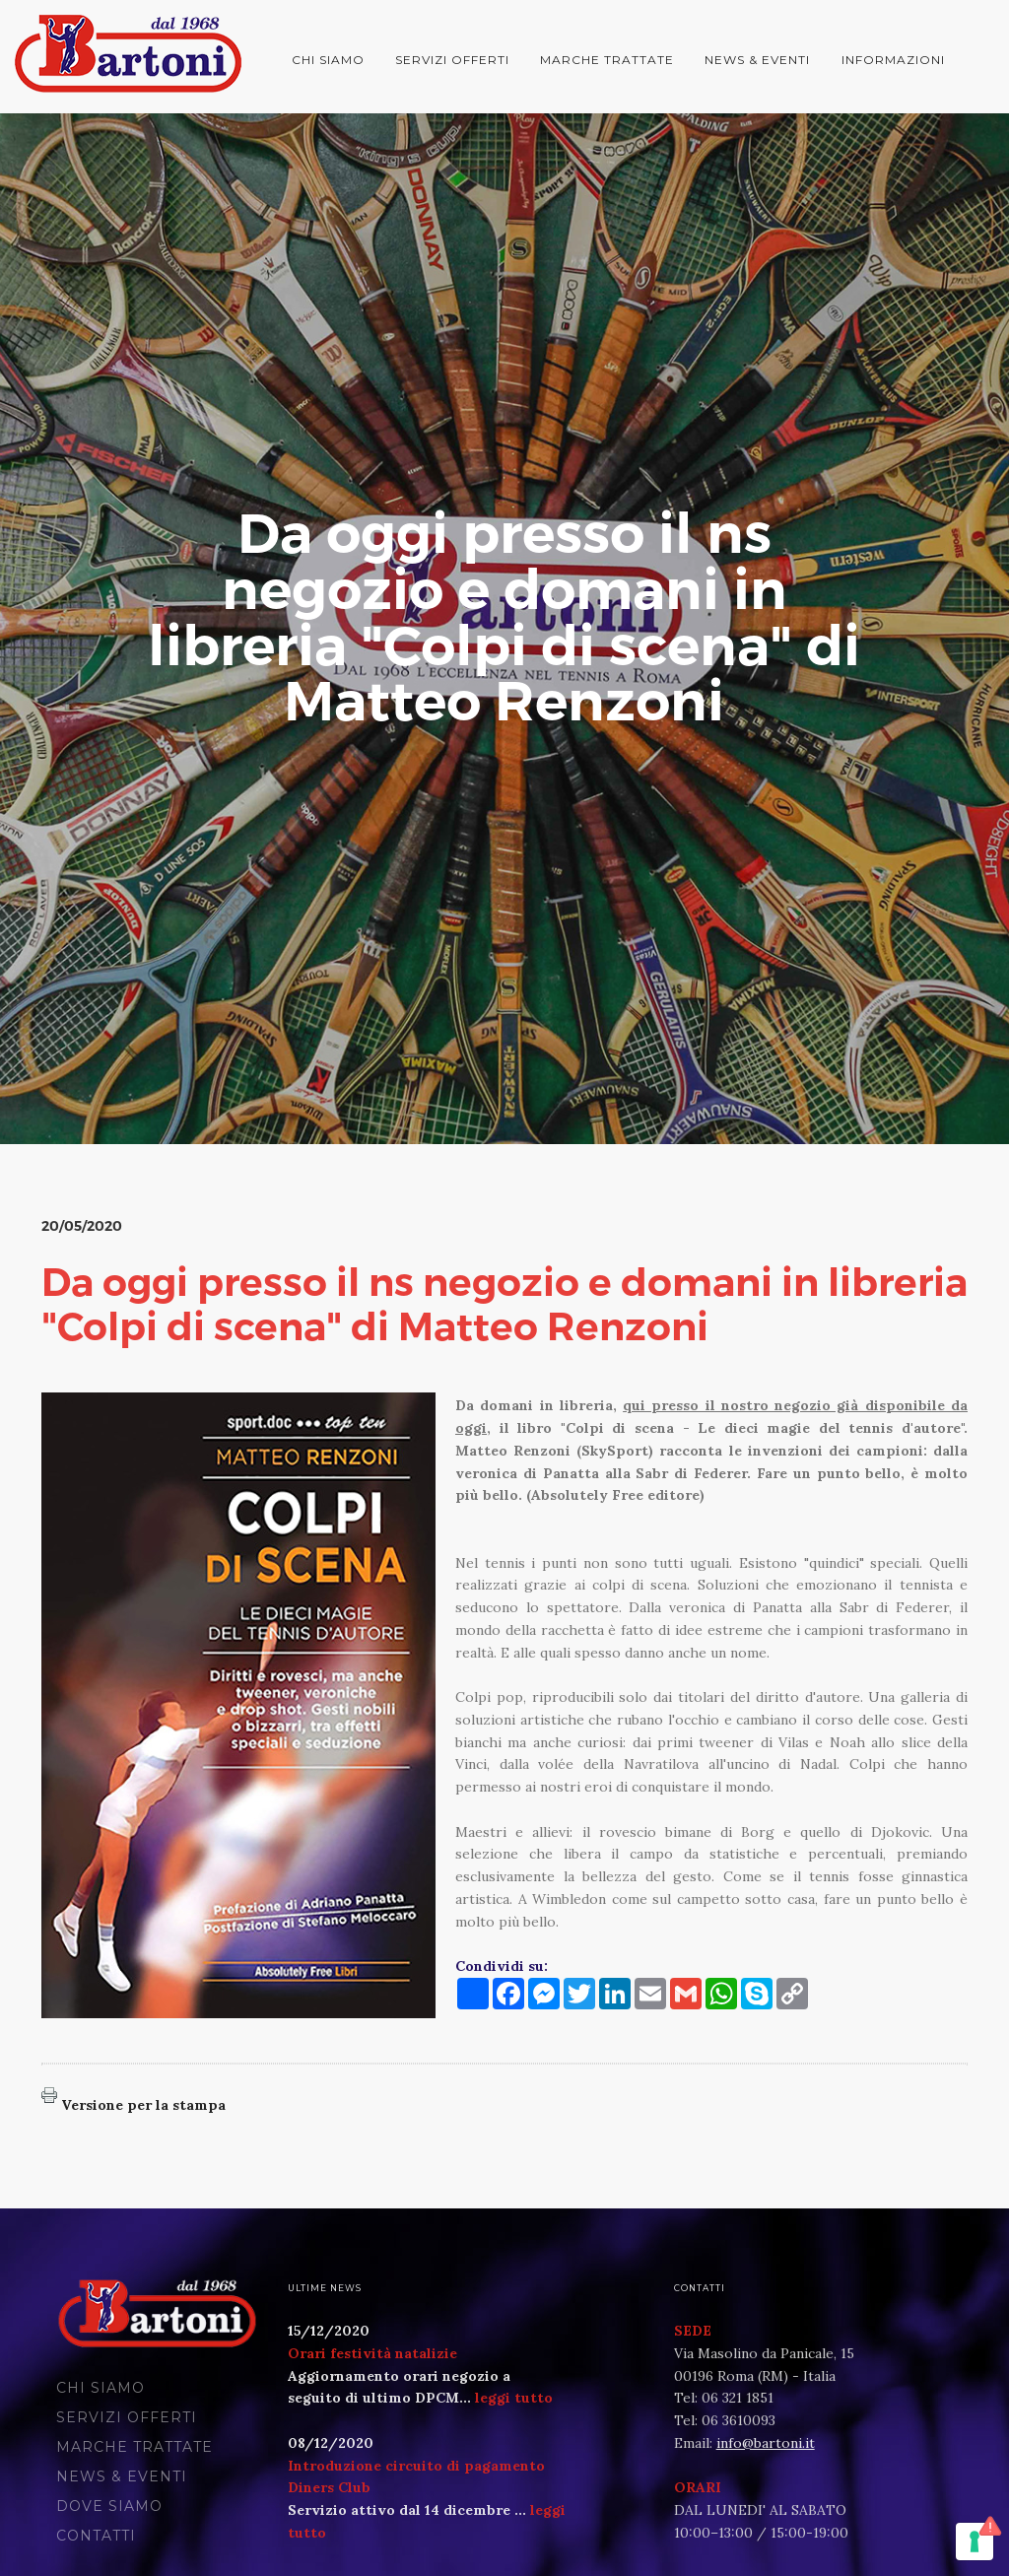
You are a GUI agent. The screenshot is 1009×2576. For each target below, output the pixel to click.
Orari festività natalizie (372, 2353)
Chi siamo (328, 59)
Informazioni (893, 59)
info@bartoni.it (765, 2443)
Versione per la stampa (143, 2105)
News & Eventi (757, 59)
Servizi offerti (452, 59)
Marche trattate (607, 59)
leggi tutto (514, 2398)
